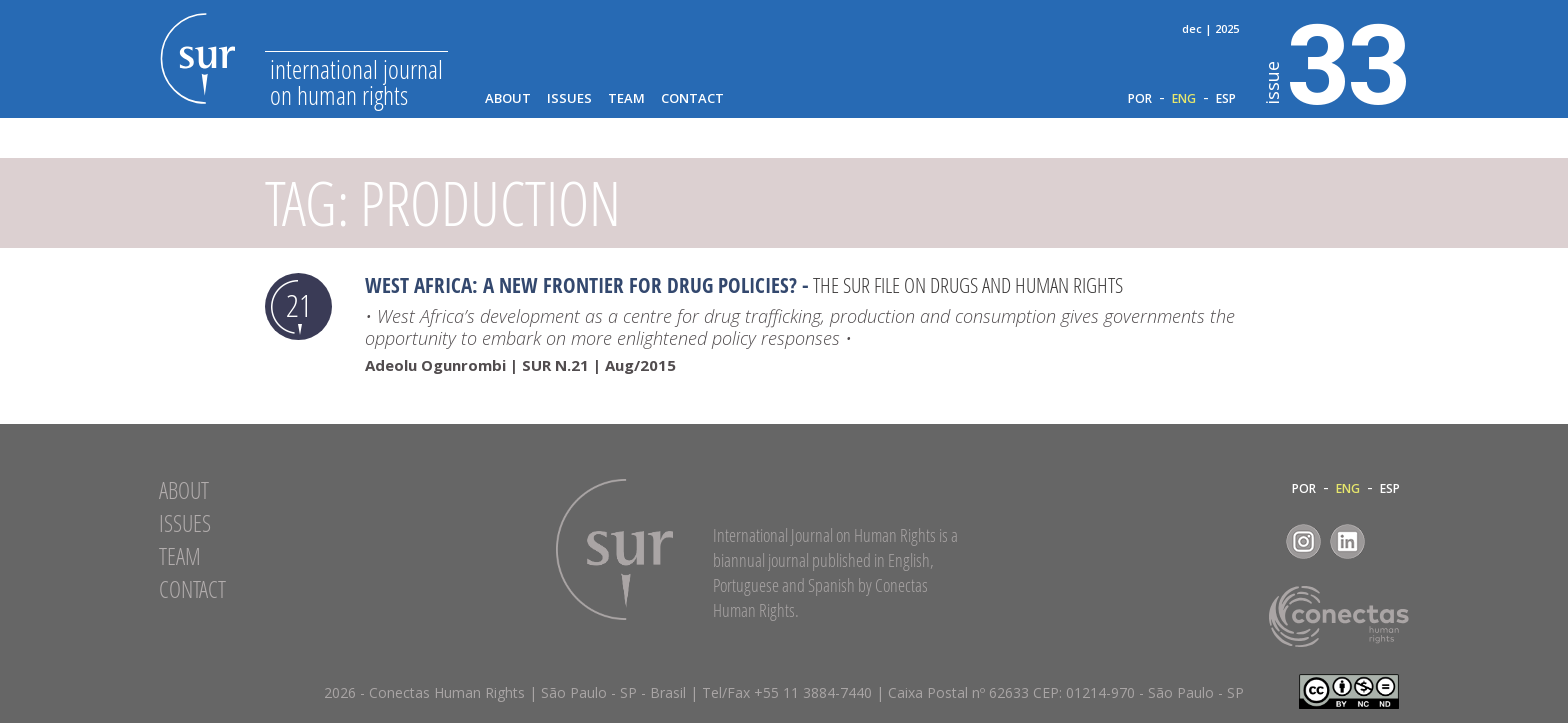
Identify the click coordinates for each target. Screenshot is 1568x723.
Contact (692, 98)
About (508, 98)
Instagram (1303, 541)
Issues (569, 98)
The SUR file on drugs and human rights (968, 285)
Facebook (1259, 541)
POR (1140, 99)
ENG (1184, 99)
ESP (1226, 99)
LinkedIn (1347, 541)
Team (626, 98)
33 (1337, 61)
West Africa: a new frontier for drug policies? (581, 285)
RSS (1391, 541)
